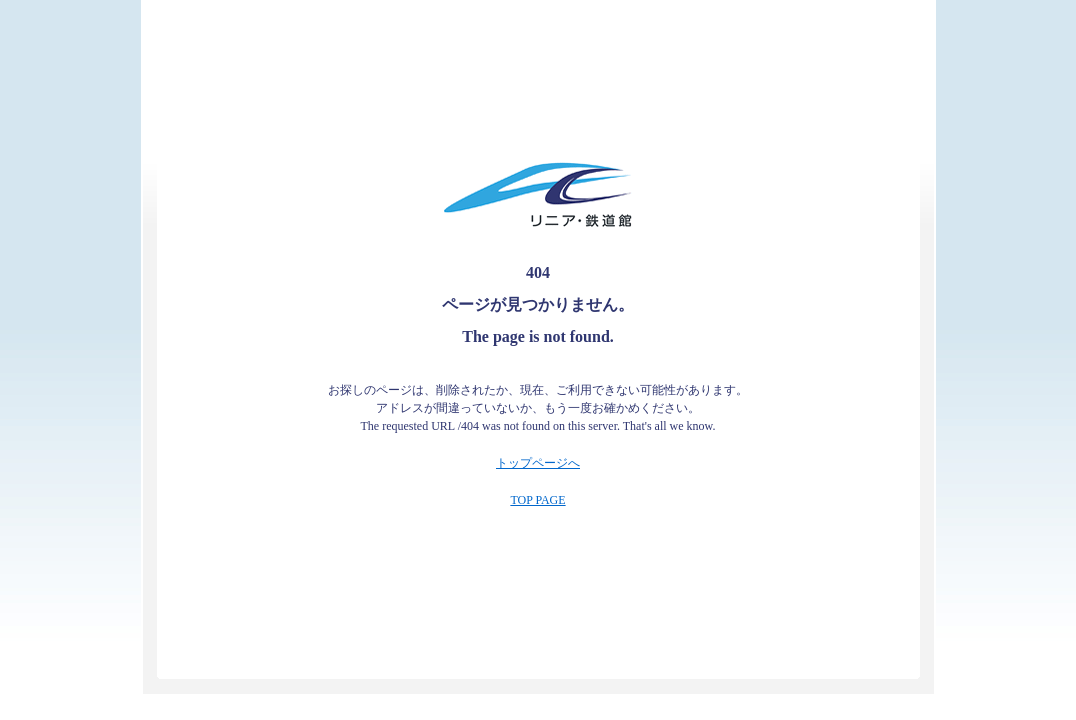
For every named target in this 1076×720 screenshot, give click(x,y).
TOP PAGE (537, 500)
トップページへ (538, 463)
